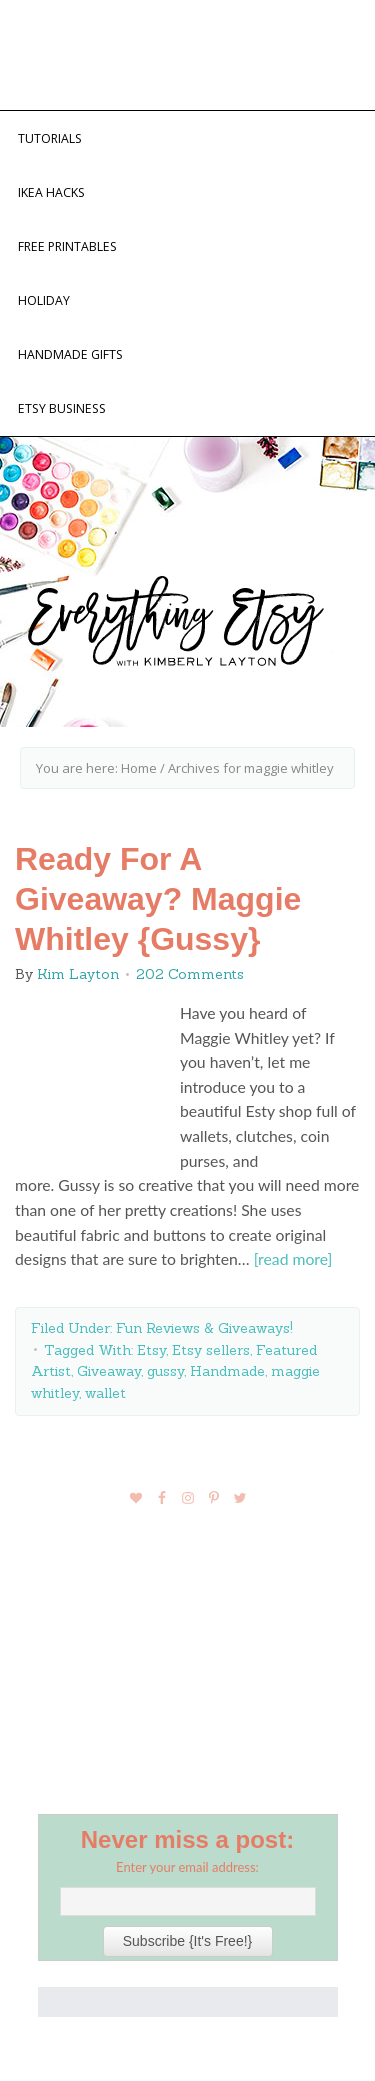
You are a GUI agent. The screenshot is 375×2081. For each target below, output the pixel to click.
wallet (105, 1393)
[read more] (293, 1258)
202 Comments (190, 974)
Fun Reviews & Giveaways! (204, 1328)
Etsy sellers (211, 1350)
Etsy (151, 1350)
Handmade (227, 1371)
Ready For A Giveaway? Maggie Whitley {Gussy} (158, 899)
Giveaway (109, 1371)
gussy (165, 1371)
